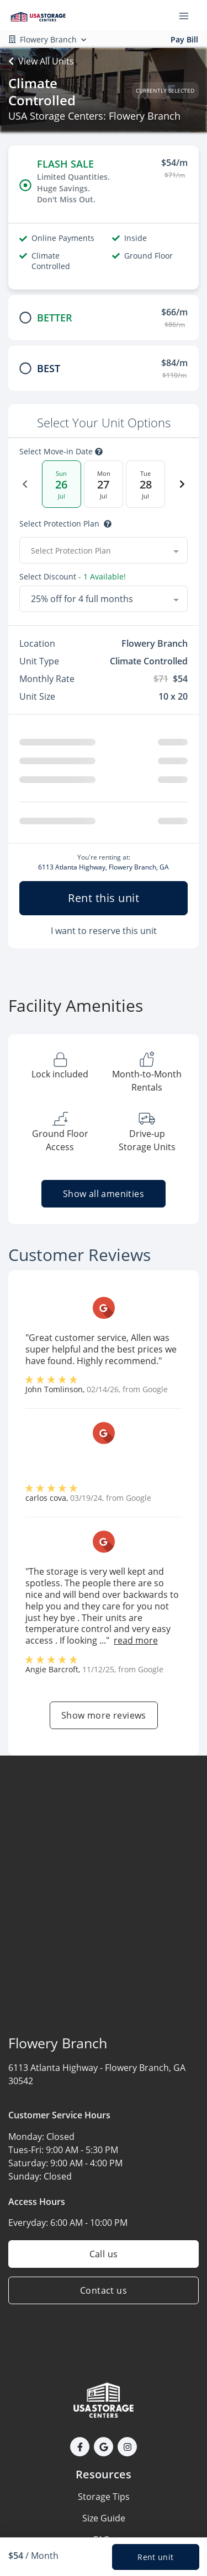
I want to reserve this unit (104, 931)
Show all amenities (103, 1194)
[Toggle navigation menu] (188, 15)
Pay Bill (184, 39)
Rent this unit (103, 897)
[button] (79, 2446)
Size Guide (103, 2518)
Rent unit (155, 2557)
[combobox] (103, 550)
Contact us (103, 2290)
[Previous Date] (24, 484)
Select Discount (72, 576)
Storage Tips (104, 2497)
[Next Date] (182, 484)
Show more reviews (103, 1715)
